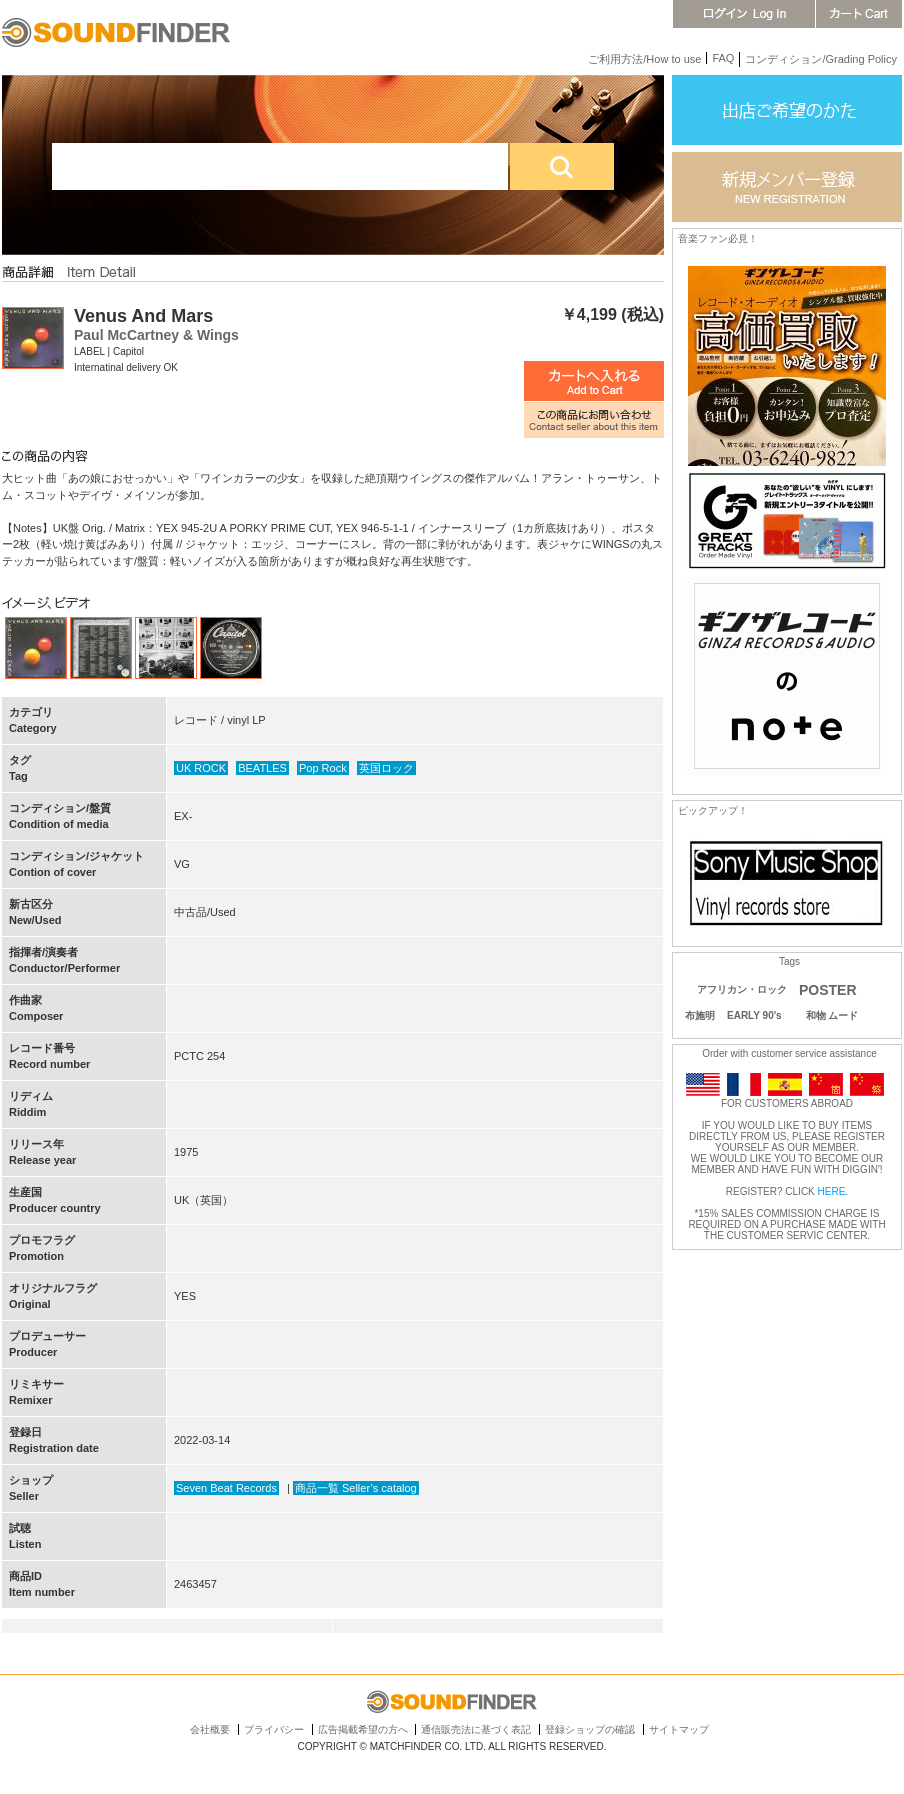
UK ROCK (201, 768)
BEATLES (262, 768)
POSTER (828, 990)
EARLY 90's (754, 1015)
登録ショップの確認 (590, 1729)
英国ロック (386, 768)
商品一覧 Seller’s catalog (356, 1488)
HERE (832, 1191)
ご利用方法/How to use (644, 59)
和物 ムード (832, 1015)
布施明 (700, 1015)
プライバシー (274, 1729)
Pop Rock (323, 768)
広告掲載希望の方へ (363, 1729)
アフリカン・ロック (742, 989)
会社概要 (210, 1729)
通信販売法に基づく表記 (476, 1729)
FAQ (723, 58)
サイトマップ (679, 1729)
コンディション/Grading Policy (821, 59)
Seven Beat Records (226, 1488)
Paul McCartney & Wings (156, 335)
